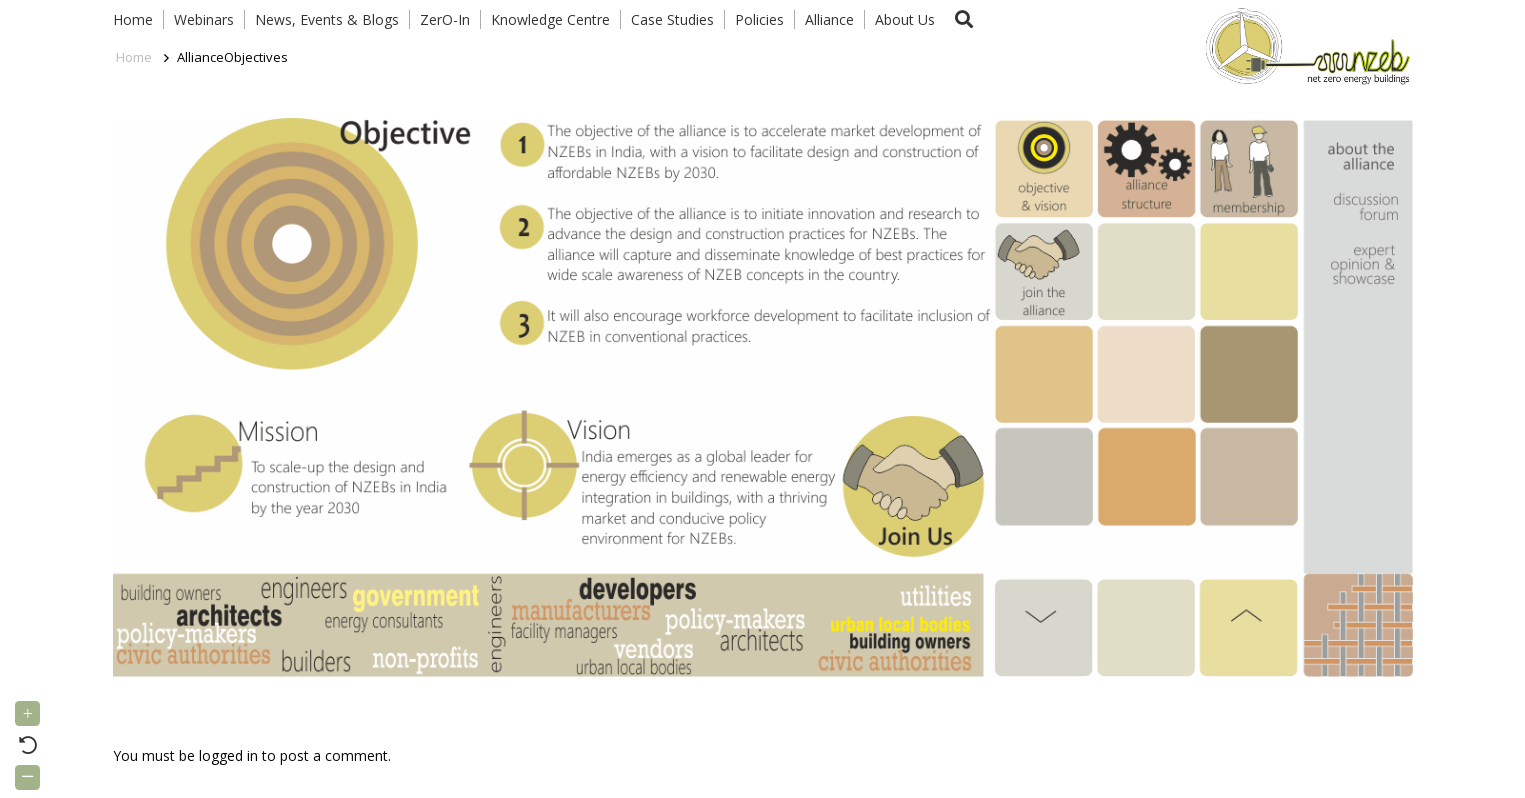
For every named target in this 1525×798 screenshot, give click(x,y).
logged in (228, 755)
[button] (965, 19)
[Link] (1303, 45)
